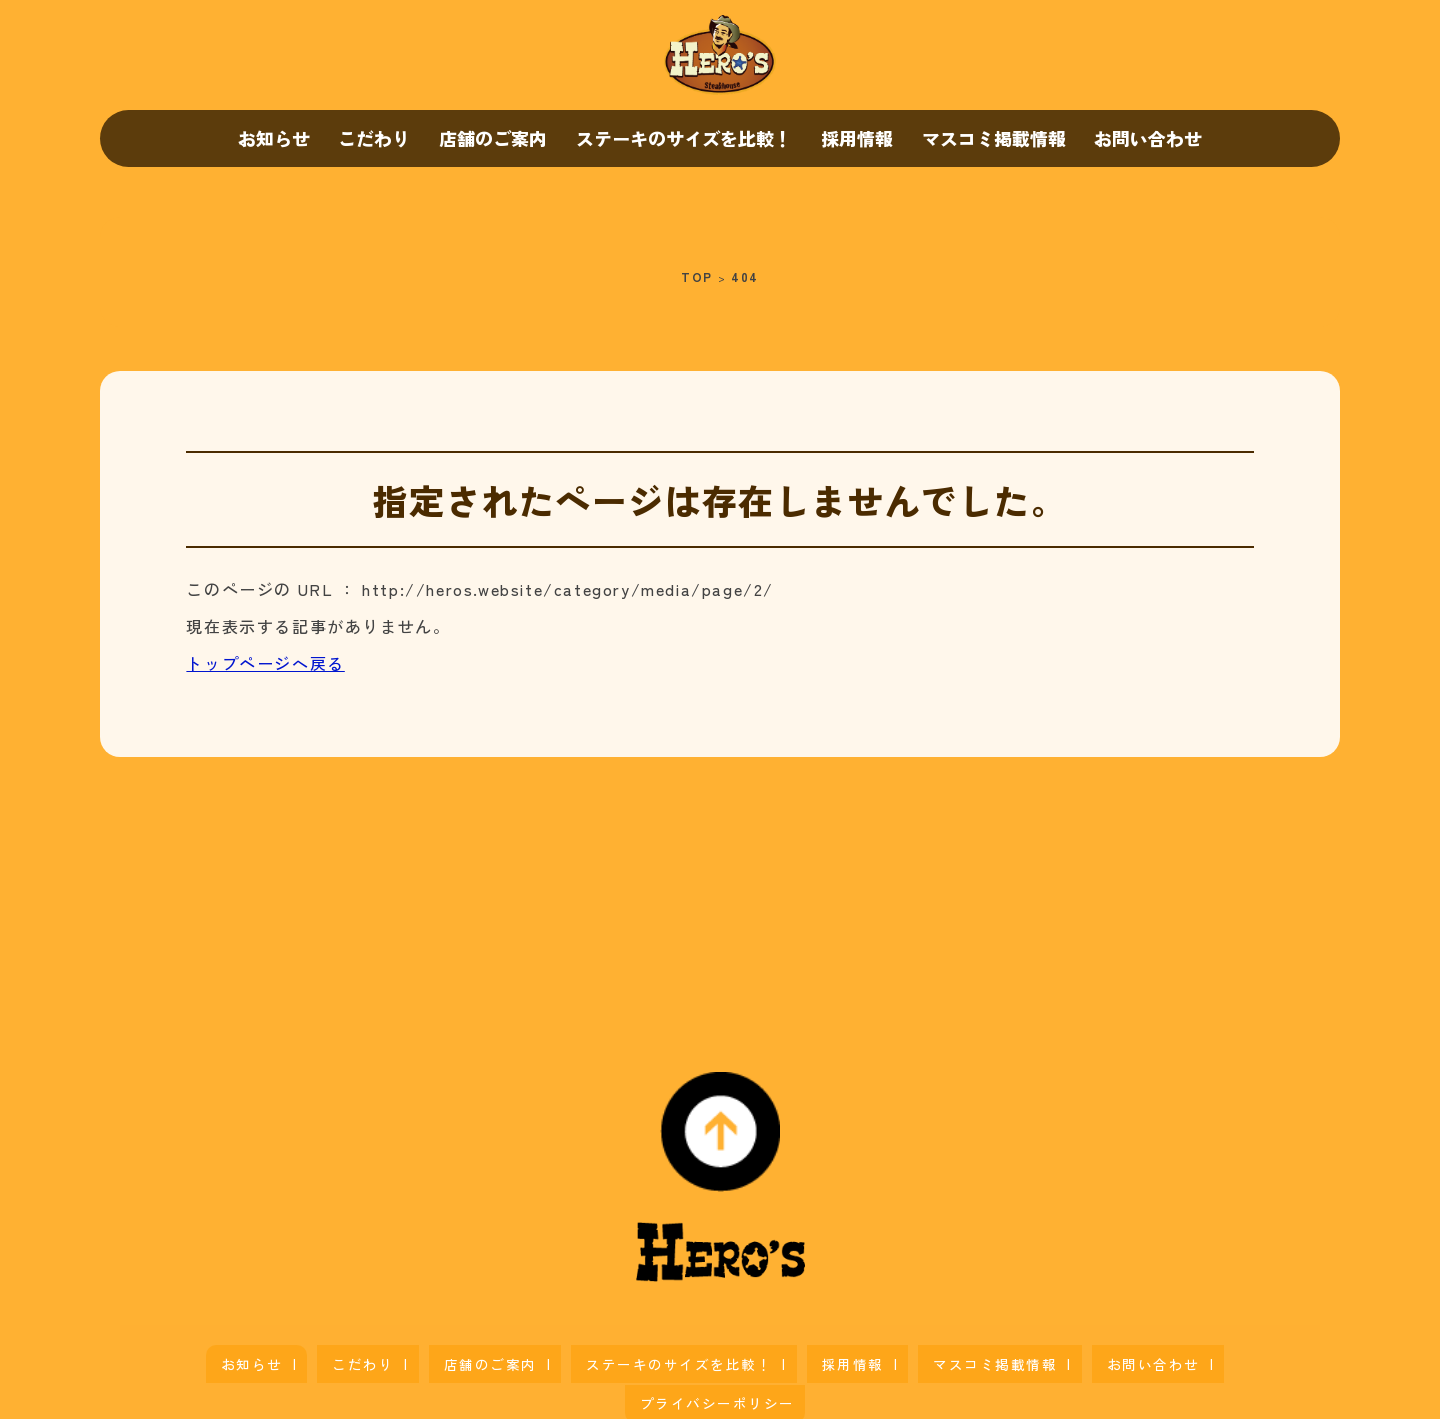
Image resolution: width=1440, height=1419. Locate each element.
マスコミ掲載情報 (994, 138)
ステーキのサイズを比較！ (684, 138)
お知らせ (274, 138)
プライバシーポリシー (1122, 1355)
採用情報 (857, 138)
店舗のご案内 (493, 138)
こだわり (374, 138)
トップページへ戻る (265, 663)
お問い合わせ (1148, 138)
